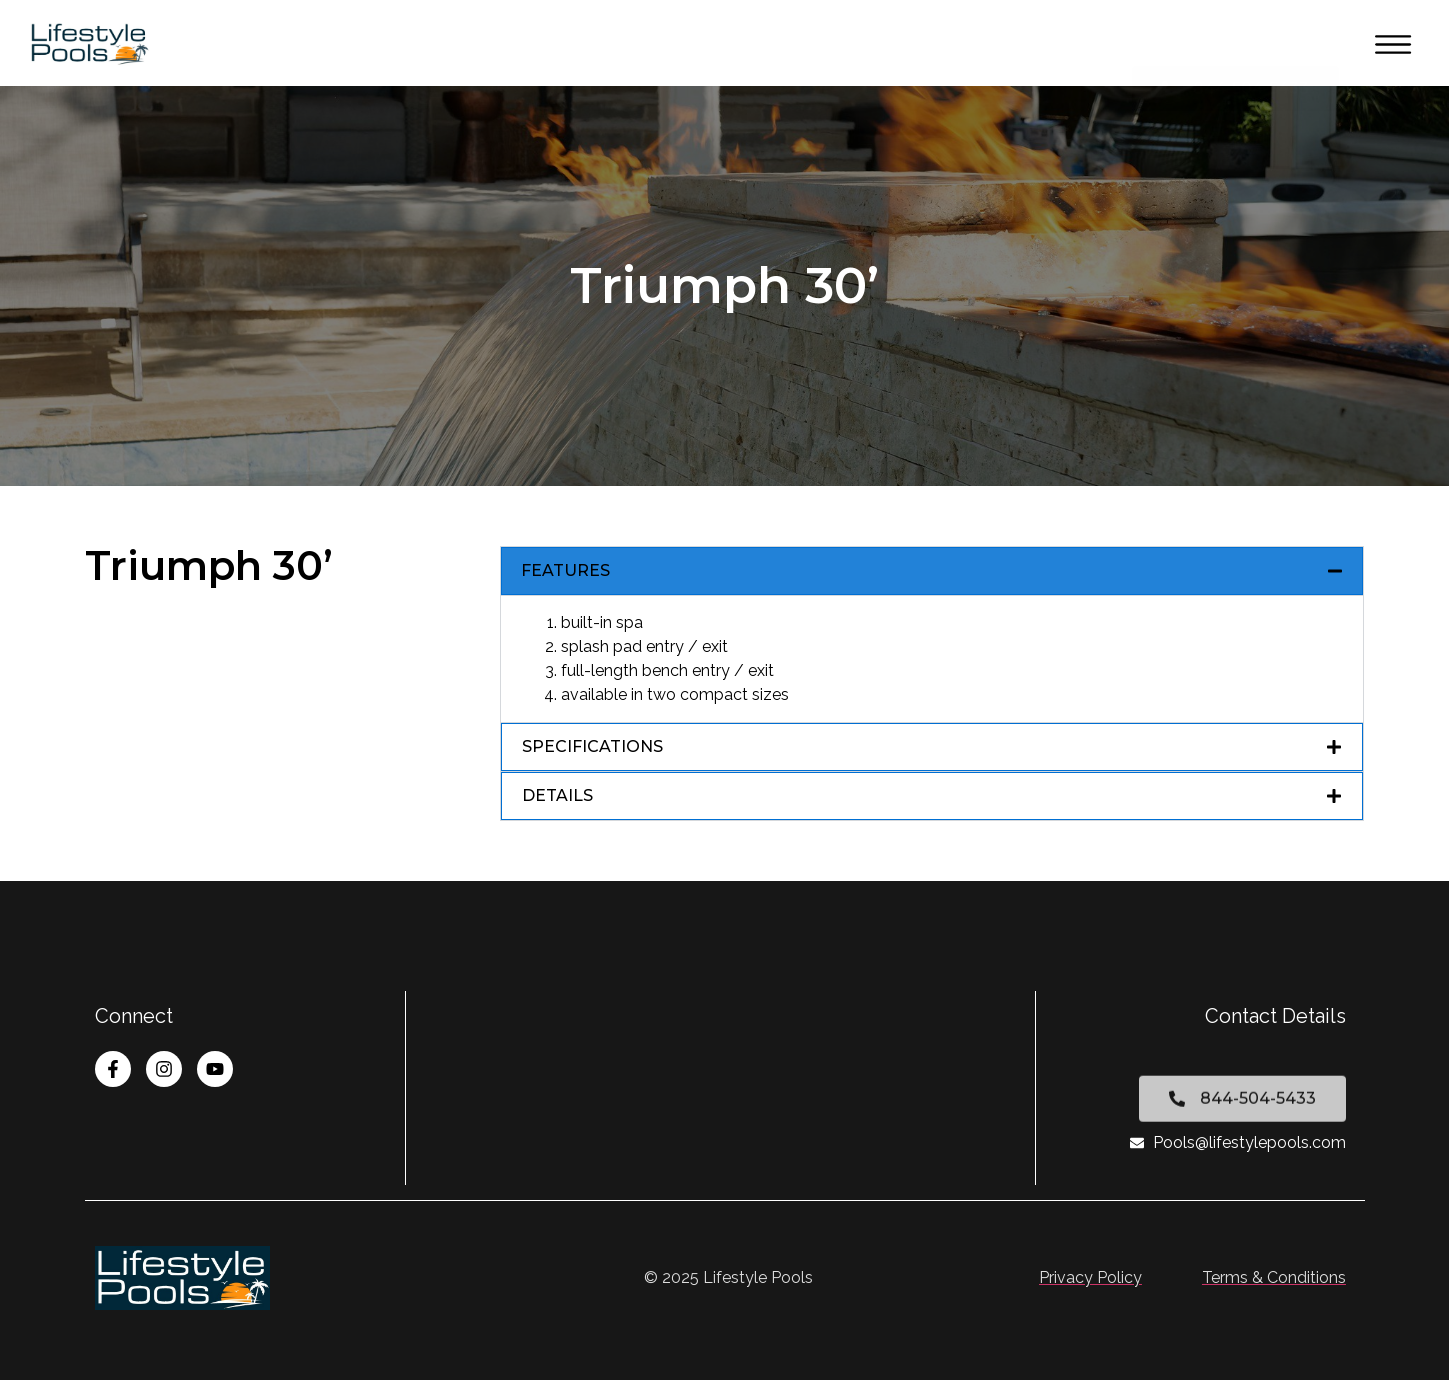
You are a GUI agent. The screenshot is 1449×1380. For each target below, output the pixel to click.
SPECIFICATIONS (592, 746)
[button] (932, 571)
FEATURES (566, 570)
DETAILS (557, 795)
